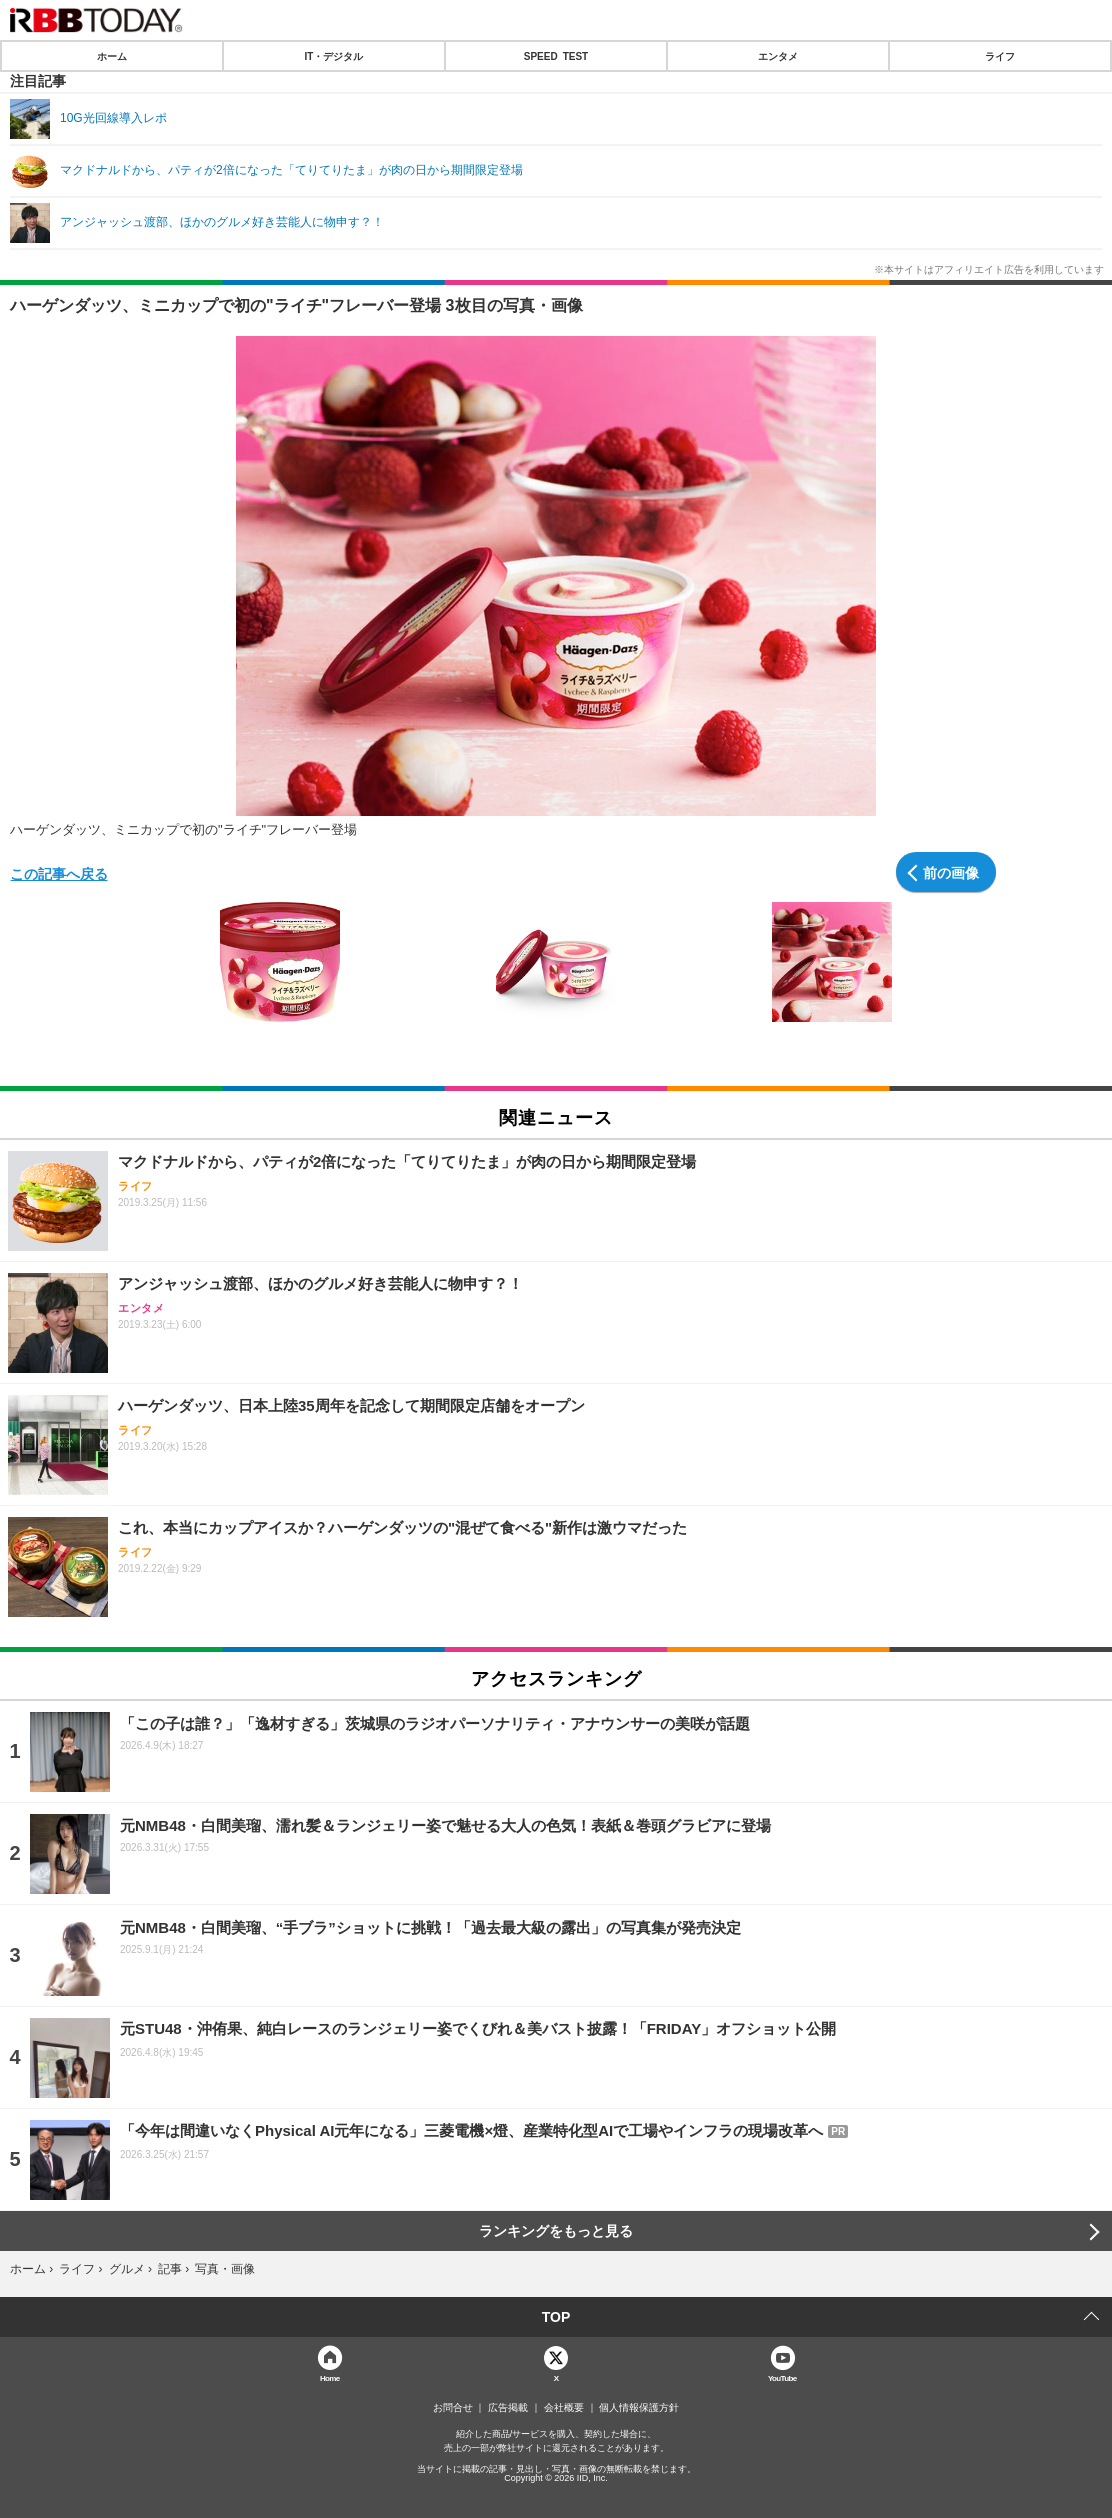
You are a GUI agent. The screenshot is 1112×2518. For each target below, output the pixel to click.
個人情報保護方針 (639, 2408)
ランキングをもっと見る (556, 2231)
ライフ (1000, 56)
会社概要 (564, 2408)
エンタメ (778, 56)
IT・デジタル (334, 56)
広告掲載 (508, 2408)
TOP (556, 2317)
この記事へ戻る (59, 873)
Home (330, 2377)
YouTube (782, 2377)
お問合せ (453, 2408)
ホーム (112, 56)
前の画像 (951, 872)
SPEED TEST (556, 56)
